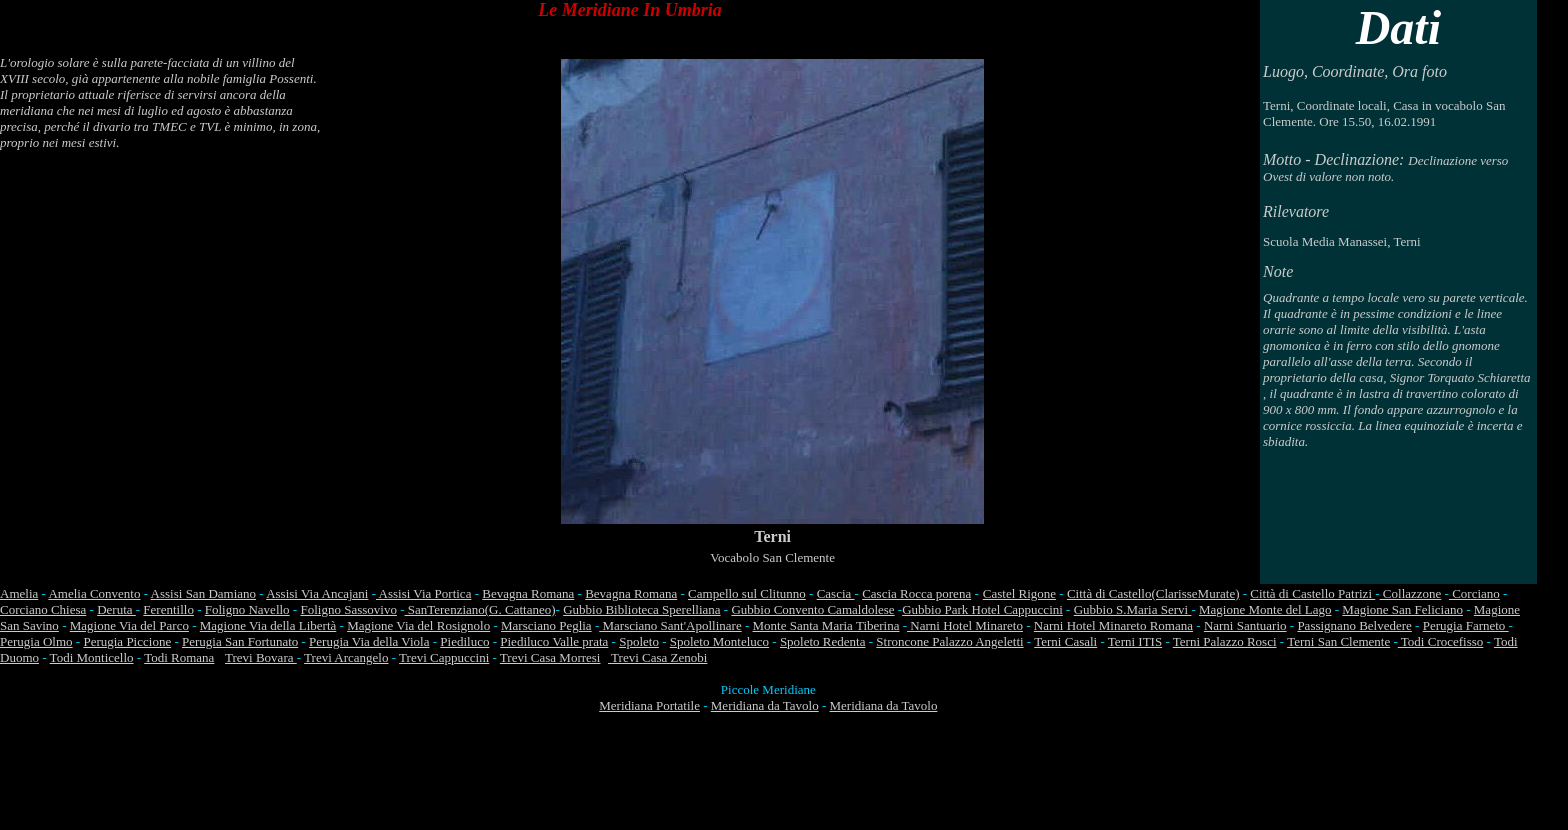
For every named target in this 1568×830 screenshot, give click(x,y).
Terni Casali (1065, 641)
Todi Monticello (92, 657)
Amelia (19, 593)
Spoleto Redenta (823, 641)
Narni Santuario (1245, 625)
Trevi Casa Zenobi (657, 657)
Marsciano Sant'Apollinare (670, 625)
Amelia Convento (94, 593)
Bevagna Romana (528, 593)
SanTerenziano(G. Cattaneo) (479, 609)
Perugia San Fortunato (240, 641)
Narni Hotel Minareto (965, 625)
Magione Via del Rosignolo (418, 625)
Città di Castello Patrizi (1312, 593)
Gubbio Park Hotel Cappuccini (982, 609)
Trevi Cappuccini (444, 657)
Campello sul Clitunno (747, 593)
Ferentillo (168, 609)
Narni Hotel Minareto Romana (1113, 625)
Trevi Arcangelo (346, 657)
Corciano (1474, 593)
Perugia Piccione (127, 641)
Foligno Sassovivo (348, 609)
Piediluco (464, 641)
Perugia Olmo (36, 641)
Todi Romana (179, 657)
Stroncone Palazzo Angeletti (949, 641)
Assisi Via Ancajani (317, 593)
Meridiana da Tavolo (765, 705)
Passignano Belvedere (1354, 625)
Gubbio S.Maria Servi (1133, 609)
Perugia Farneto (1466, 625)
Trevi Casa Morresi (550, 657)
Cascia (836, 593)
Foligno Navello (247, 609)
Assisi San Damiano (203, 593)
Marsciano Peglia (546, 625)
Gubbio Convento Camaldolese (812, 609)
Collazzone (1411, 593)
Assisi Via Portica (423, 593)
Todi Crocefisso (1441, 641)
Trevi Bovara (261, 657)
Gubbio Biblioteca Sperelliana (641, 609)
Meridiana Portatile (649, 705)
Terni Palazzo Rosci (1225, 641)
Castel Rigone (1019, 593)
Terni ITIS (1135, 641)
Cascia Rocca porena (916, 593)
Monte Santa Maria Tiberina (826, 625)
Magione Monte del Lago (1265, 609)
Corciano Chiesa (43, 609)
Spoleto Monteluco (719, 641)
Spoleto (639, 641)
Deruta (116, 609)
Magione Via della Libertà (268, 625)
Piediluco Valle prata (554, 641)
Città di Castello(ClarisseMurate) (1153, 593)
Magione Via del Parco (129, 625)
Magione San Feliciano (1402, 609)
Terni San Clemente (1338, 641)
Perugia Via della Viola (369, 641)
